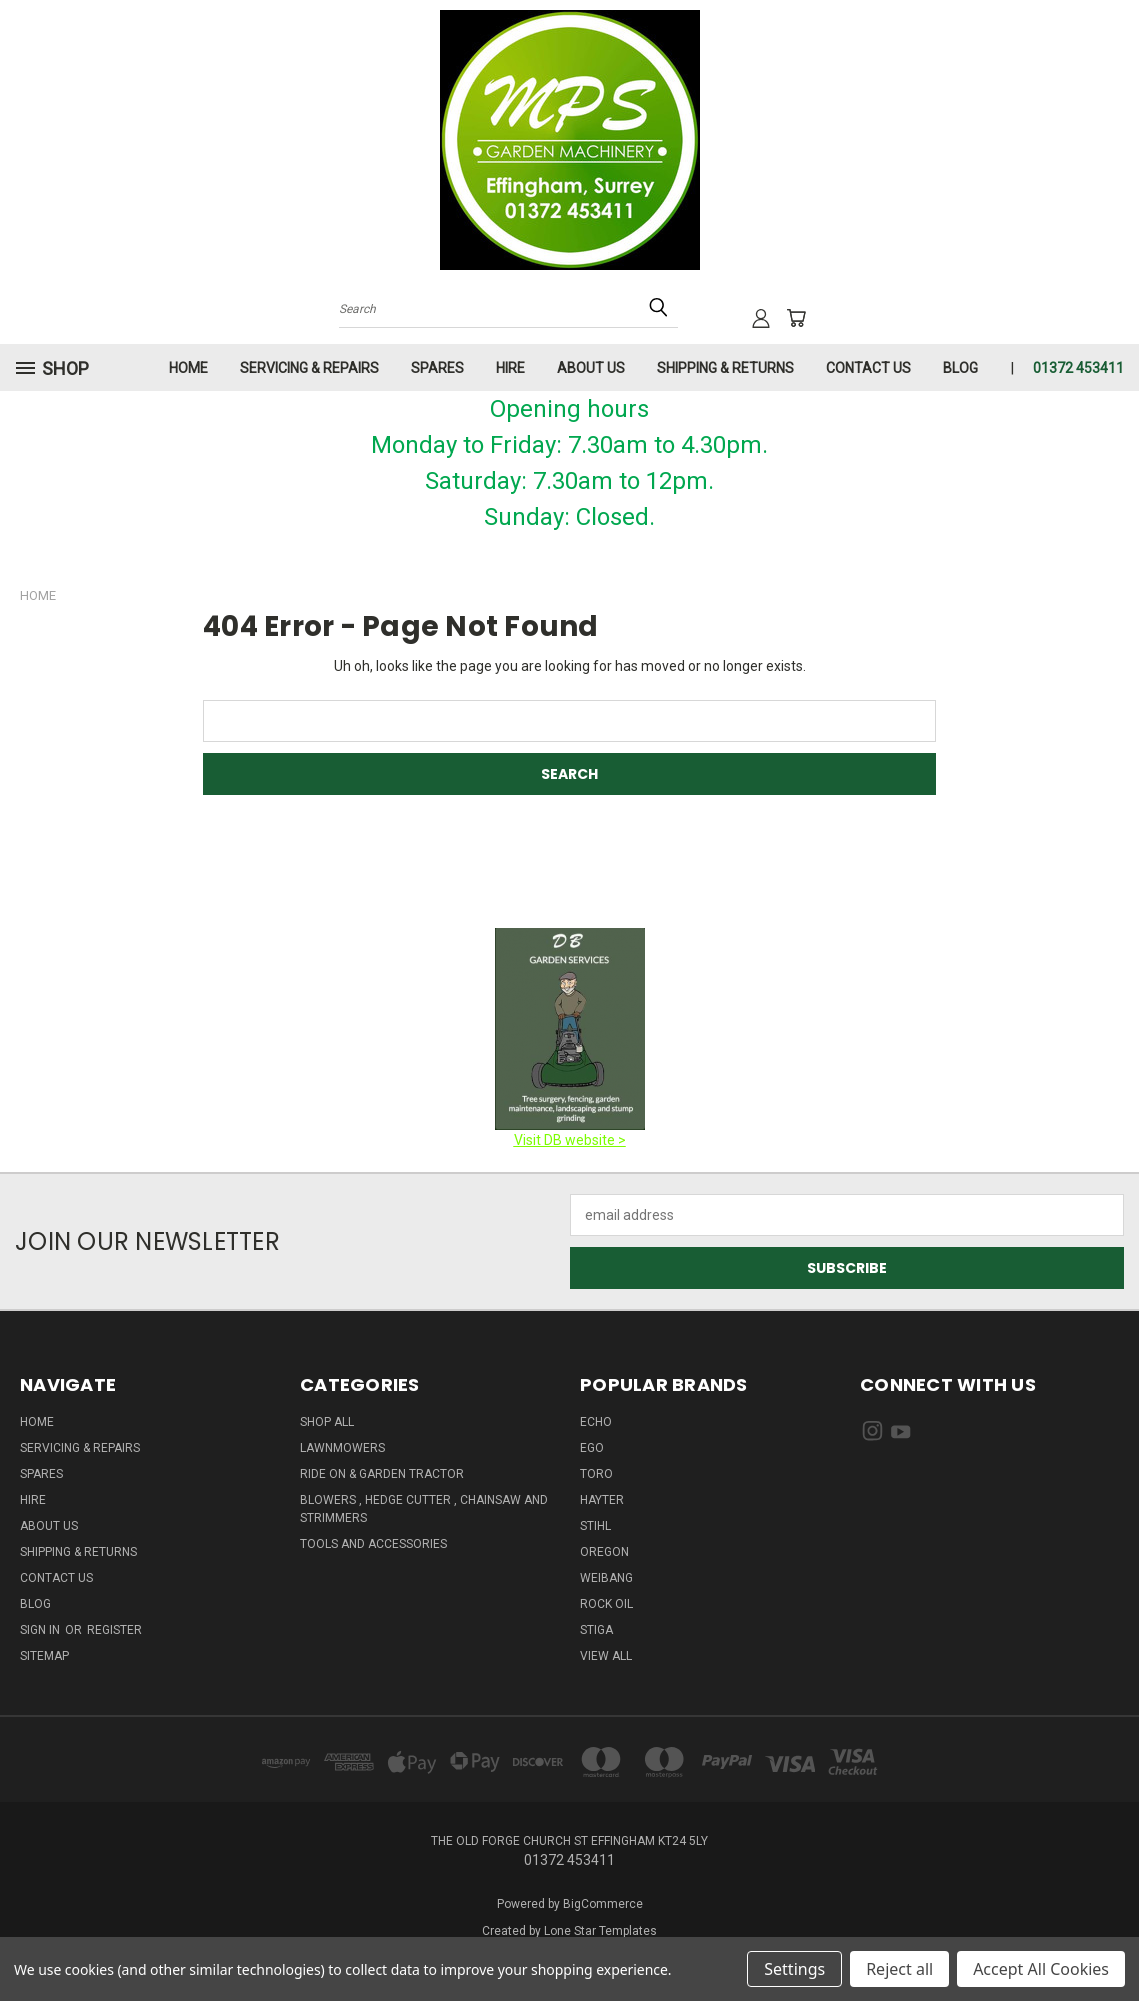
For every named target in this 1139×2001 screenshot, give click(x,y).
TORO (596, 1474)
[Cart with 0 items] (796, 318)
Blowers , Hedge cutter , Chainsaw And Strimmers (424, 1509)
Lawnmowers (342, 1448)
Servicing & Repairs (309, 368)
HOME (188, 368)
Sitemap (44, 1656)
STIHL (595, 1526)
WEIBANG (606, 1578)
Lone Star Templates (600, 1931)
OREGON (604, 1552)
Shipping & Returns (725, 368)
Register (114, 1630)
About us (591, 368)
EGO (592, 1448)
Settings (794, 1969)
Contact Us (868, 368)
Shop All (327, 1422)
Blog (960, 368)
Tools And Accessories (373, 1544)
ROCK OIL (606, 1604)
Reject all (899, 1969)
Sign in (41, 1630)
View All (606, 1656)
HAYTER (602, 1500)
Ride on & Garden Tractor (382, 1474)
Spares (437, 368)
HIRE (510, 368)
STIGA (596, 1630)
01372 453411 (1078, 368)
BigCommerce (603, 1904)
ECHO (596, 1422)
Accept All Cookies (1041, 1969)
